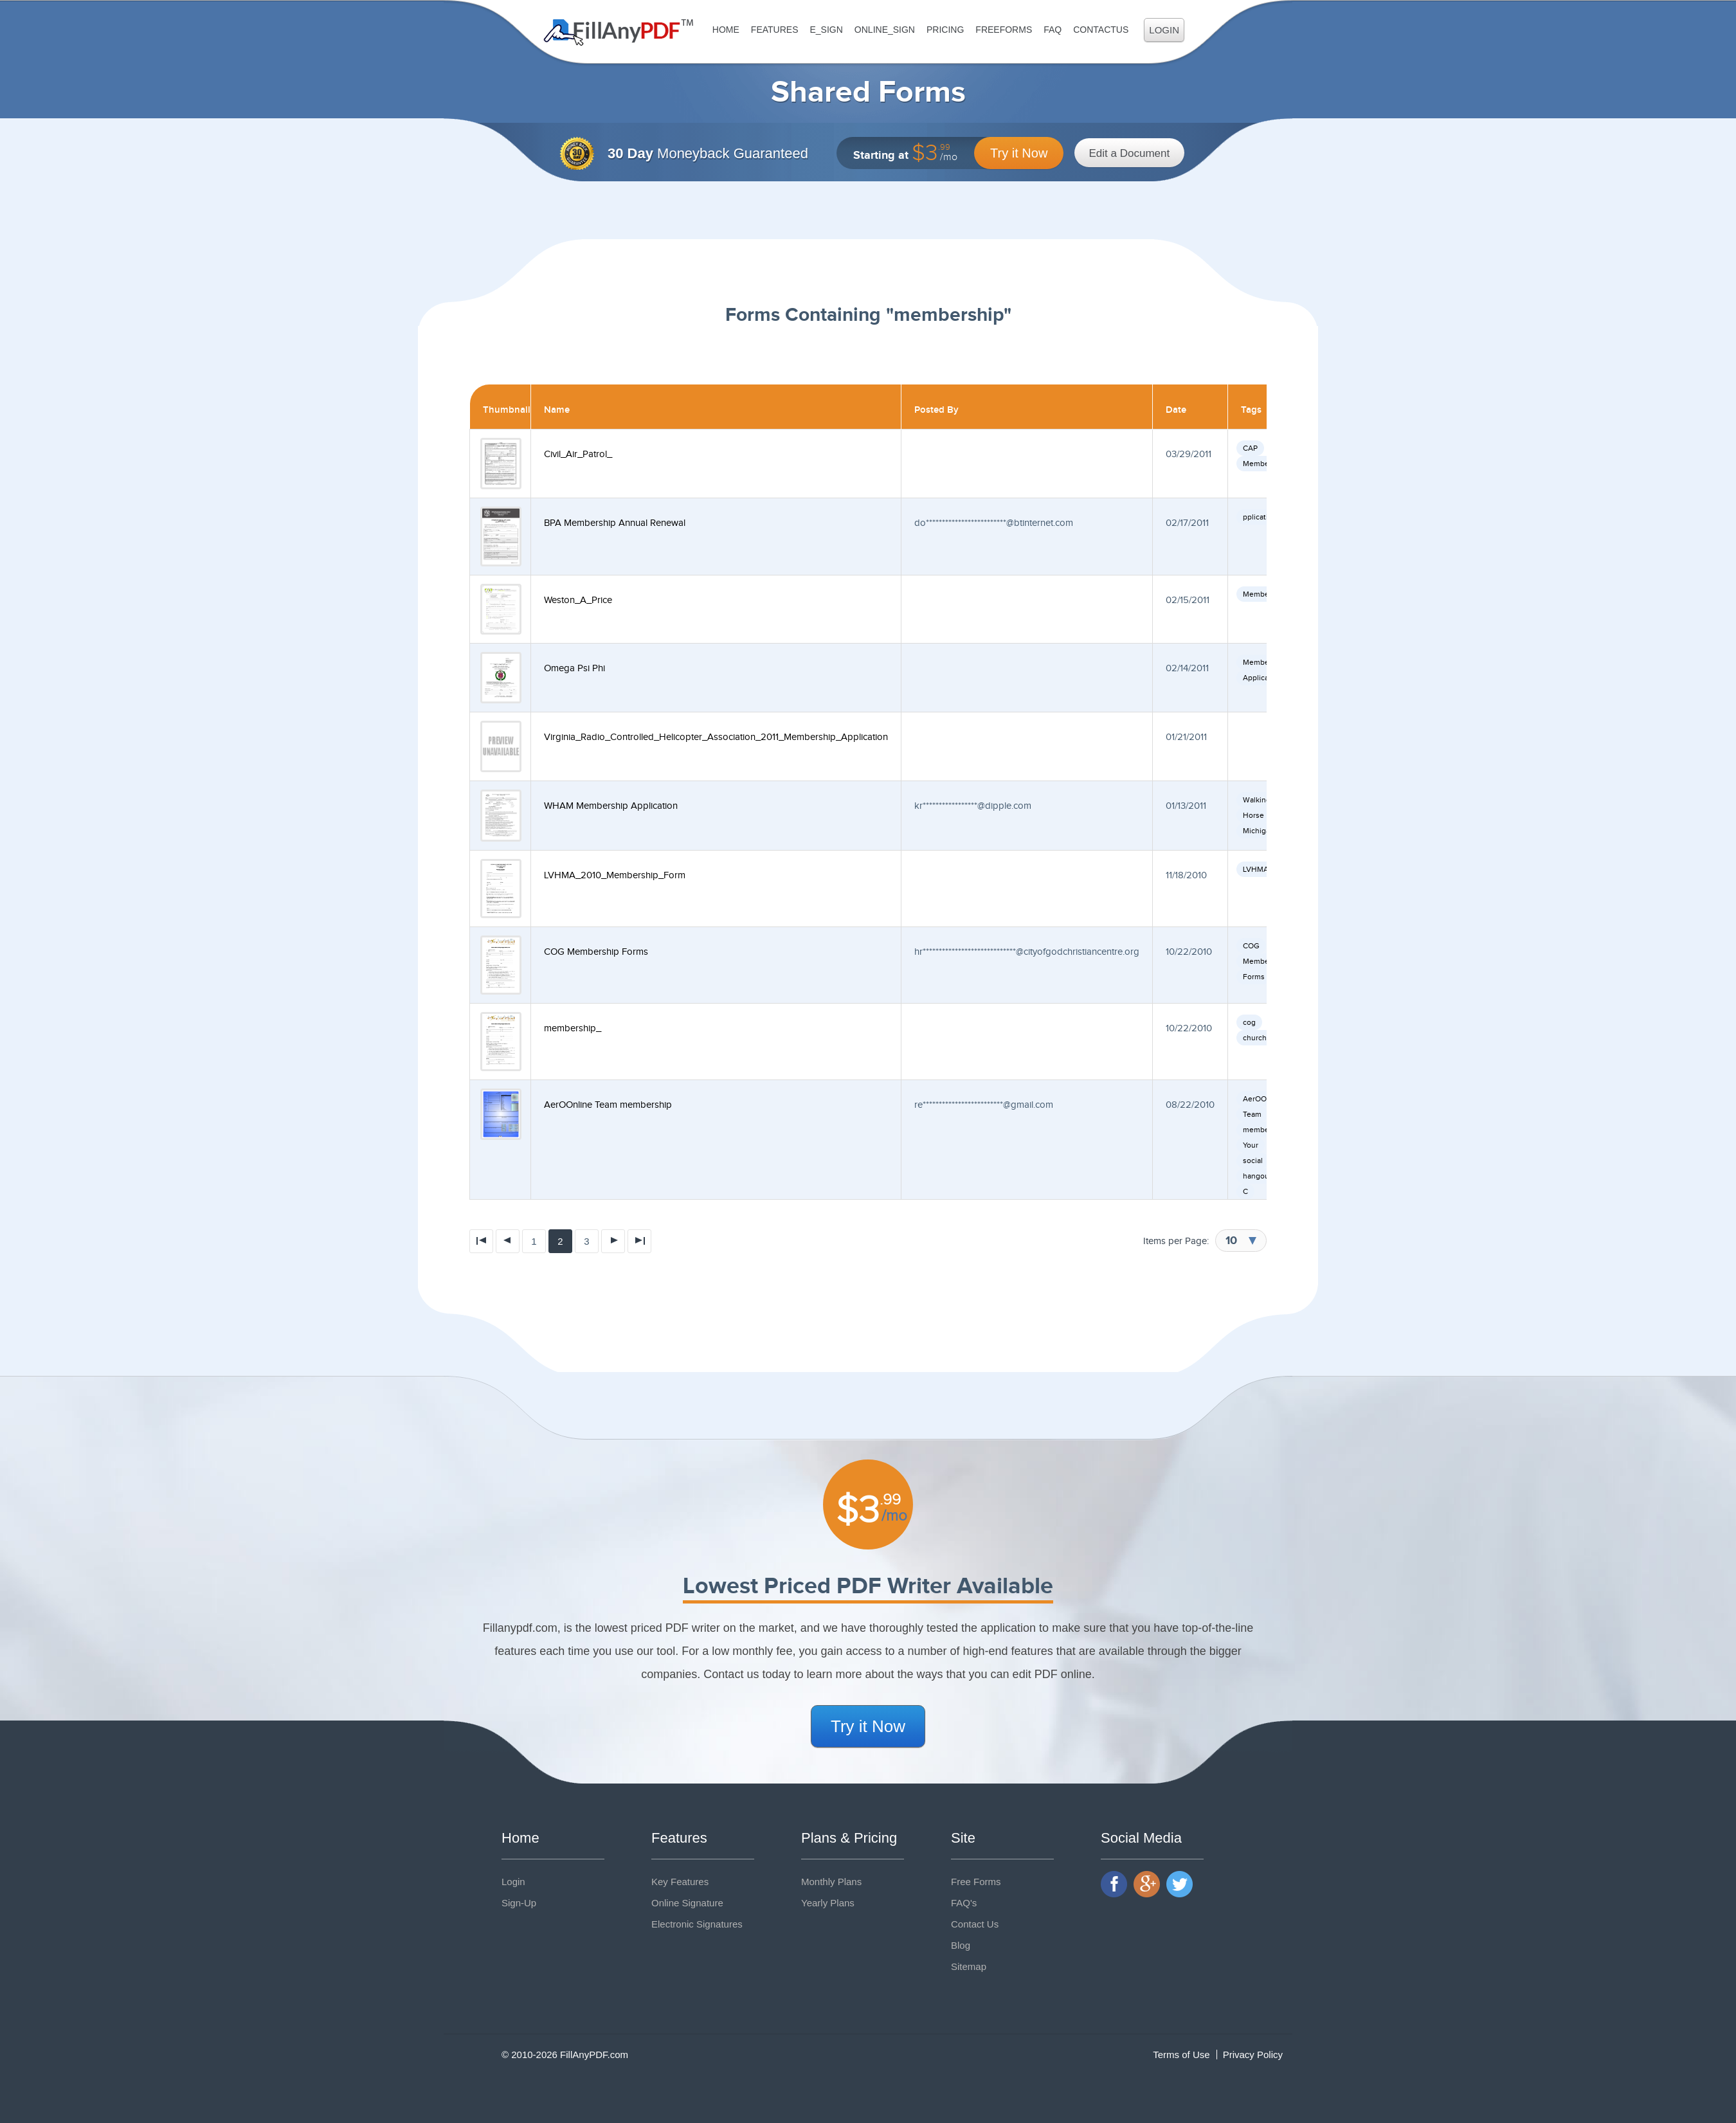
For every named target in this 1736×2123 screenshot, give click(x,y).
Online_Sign (884, 29)
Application (1262, 677)
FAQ (1053, 29)
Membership (1265, 463)
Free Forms (976, 1881)
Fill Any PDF (618, 32)
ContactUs (1100, 29)
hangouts (1259, 1175)
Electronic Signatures (697, 1924)
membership (1265, 1129)
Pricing (945, 29)
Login (1164, 29)
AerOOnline (1263, 1098)
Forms (1254, 976)
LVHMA (1256, 869)
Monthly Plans (831, 1881)
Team (1252, 1114)
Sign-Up (519, 1902)
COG (1251, 945)
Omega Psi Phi (574, 668)
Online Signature (687, 1902)
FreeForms (1003, 29)
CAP (1250, 448)
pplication (1260, 516)
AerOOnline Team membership (608, 1104)
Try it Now (1018, 153)
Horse (1253, 815)
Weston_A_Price (578, 600)
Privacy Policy (1253, 2054)
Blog (960, 1945)
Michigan (1258, 830)
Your (1250, 1145)
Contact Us (975, 1924)
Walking (1256, 799)
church (1255, 1037)
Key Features (680, 1881)
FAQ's (964, 1902)
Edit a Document (1129, 153)
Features (775, 29)
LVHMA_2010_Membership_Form (614, 875)
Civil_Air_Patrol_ (578, 454)
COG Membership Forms (596, 951)
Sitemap (968, 1966)
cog (1249, 1022)
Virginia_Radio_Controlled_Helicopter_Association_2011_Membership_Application (716, 737)
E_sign (825, 29)
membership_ (572, 1028)
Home (725, 29)
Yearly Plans (827, 1902)
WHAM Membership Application (611, 805)
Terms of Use (1181, 2054)
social (1253, 1160)
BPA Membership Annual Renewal (614, 523)
